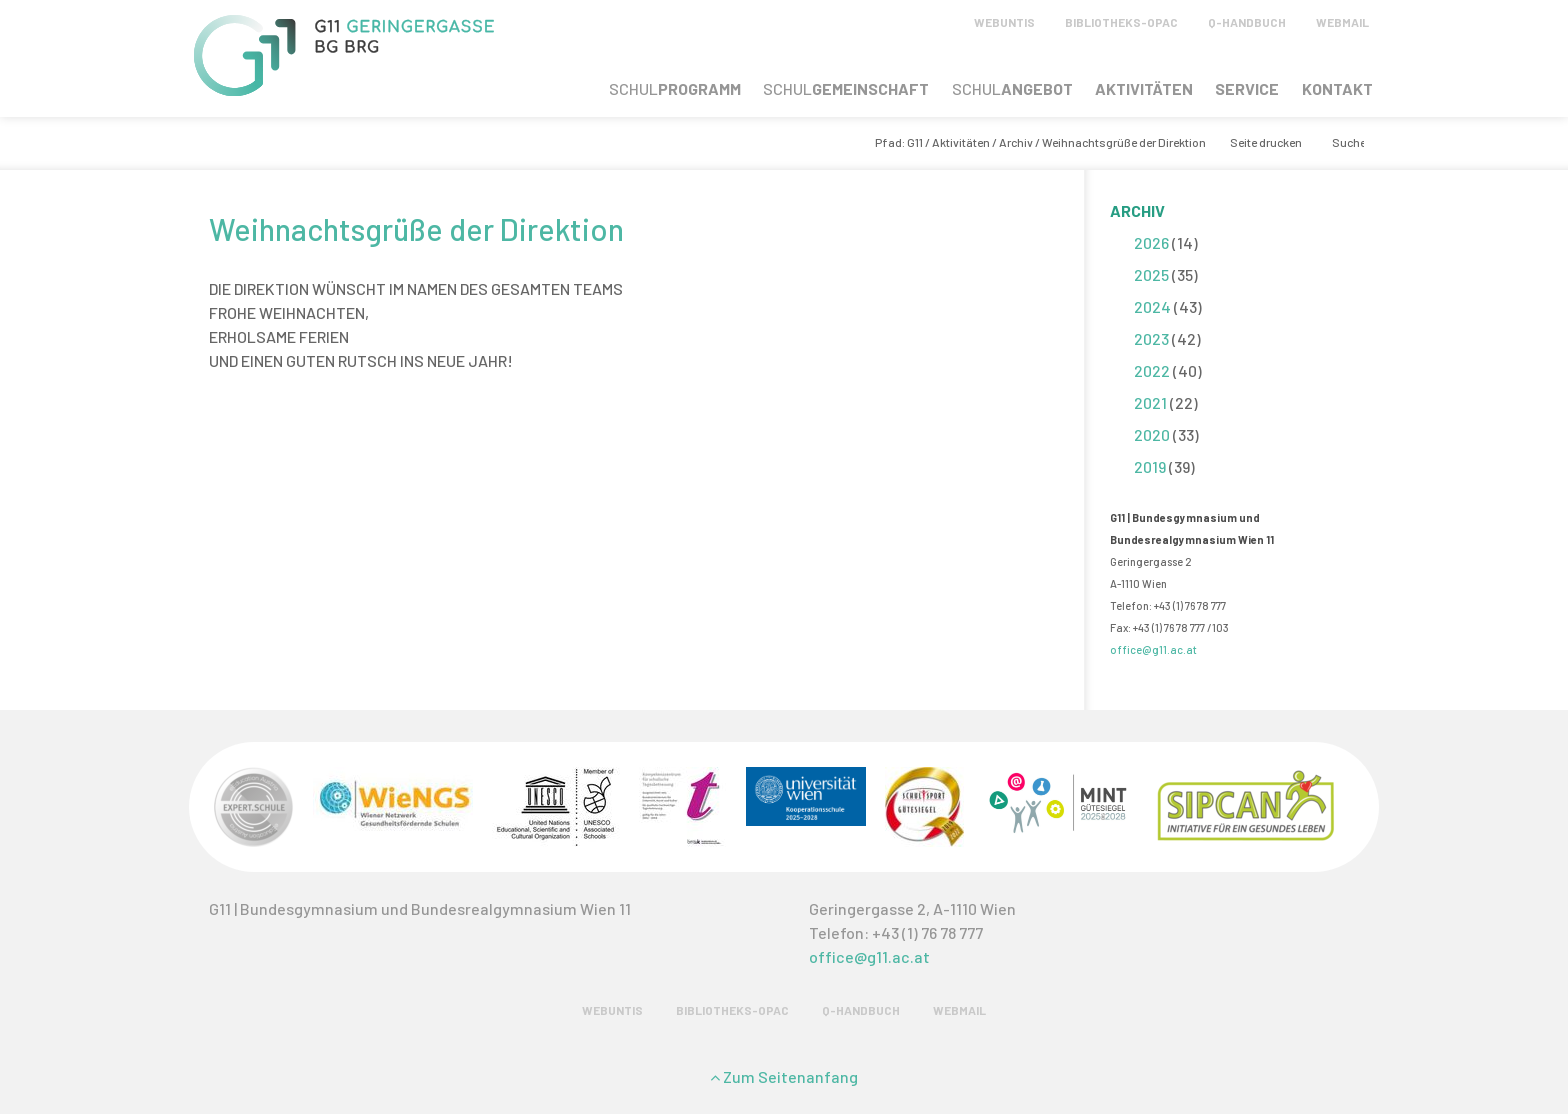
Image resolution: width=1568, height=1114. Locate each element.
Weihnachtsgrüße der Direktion (416, 229)
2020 (1152, 434)
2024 (1152, 306)
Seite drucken (1266, 142)
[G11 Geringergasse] (344, 89)
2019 (1150, 466)
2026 (1151, 242)
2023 (1151, 338)
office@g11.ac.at (1153, 649)
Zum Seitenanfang (784, 1076)
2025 (1151, 274)
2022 (1152, 370)
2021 (1150, 402)
